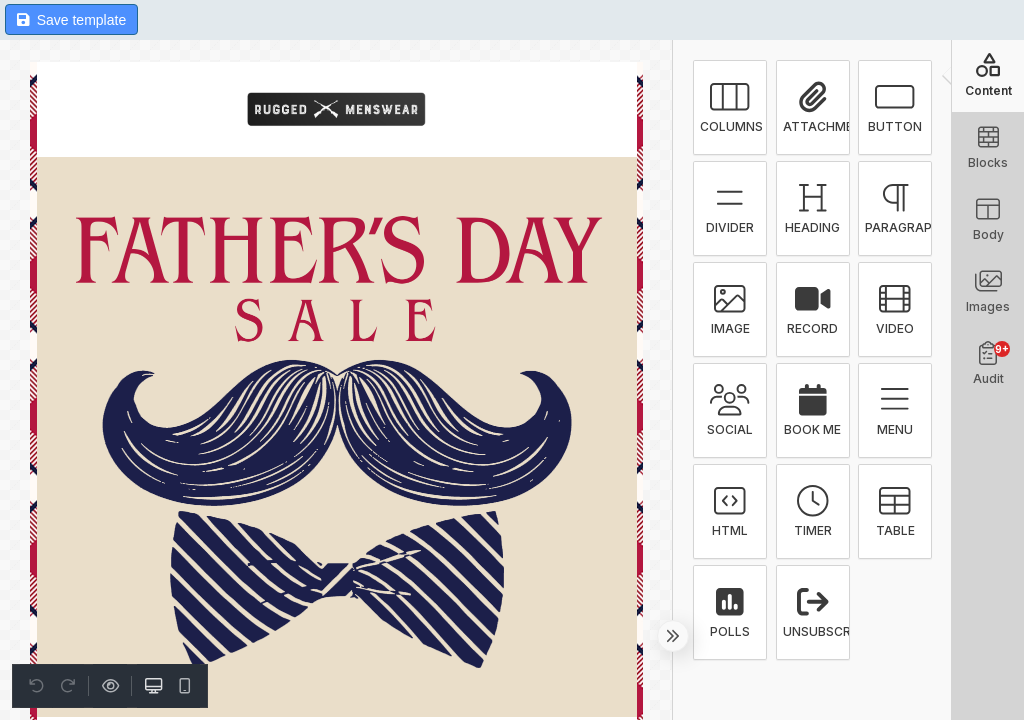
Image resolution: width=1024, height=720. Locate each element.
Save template (71, 20)
